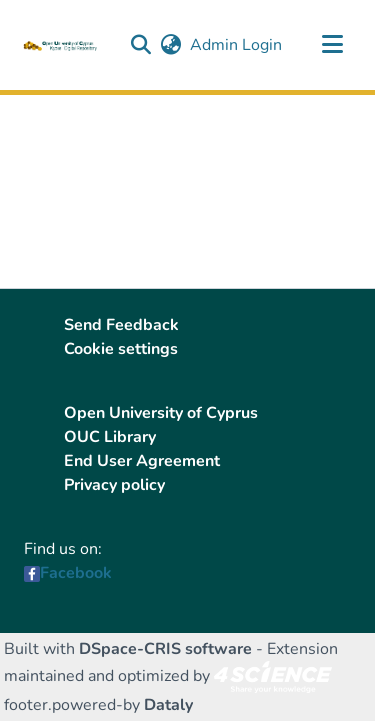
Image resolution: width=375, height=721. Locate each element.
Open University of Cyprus (161, 413)
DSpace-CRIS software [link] (165, 649)
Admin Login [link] (237, 45)
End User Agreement (142, 461)
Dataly (168, 705)
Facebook (76, 573)
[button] (140, 45)
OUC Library (110, 437)
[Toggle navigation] (332, 45)
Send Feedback (121, 325)
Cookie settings (121, 349)
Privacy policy (114, 485)
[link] (273, 676)
